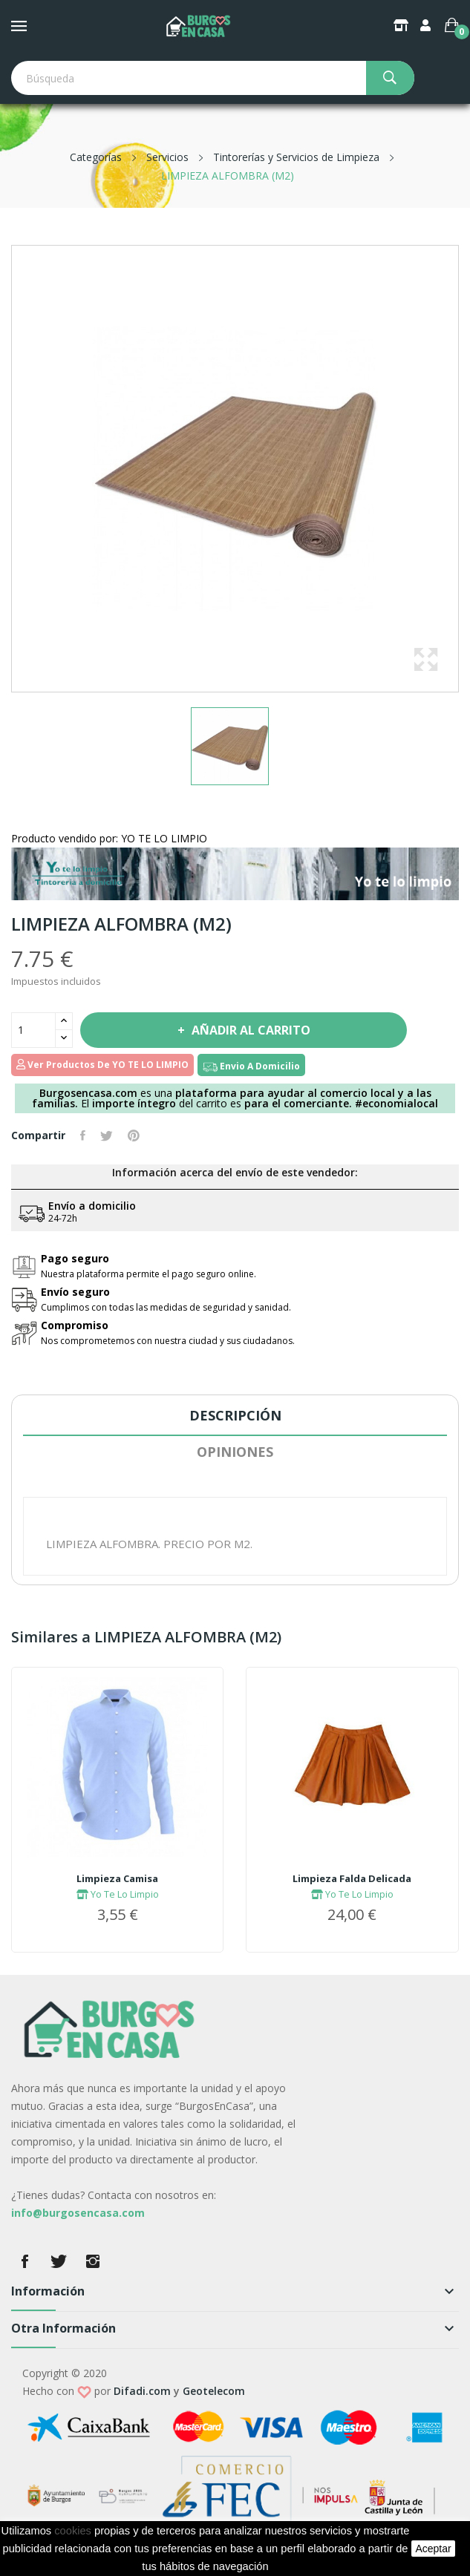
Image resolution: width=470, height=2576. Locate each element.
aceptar (433, 2548)
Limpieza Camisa (117, 1878)
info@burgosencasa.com (78, 2213)
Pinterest (133, 1135)
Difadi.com (142, 2391)
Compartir (83, 1135)
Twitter (58, 2261)
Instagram (92, 2261)
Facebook (24, 2261)
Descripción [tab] (235, 1415)
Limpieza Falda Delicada (352, 1878)
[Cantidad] (33, 1030)
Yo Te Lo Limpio (117, 1894)
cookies (72, 2531)
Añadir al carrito (249, 1030)
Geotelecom (214, 2391)
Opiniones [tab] (235, 1452)
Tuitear (106, 1135)
